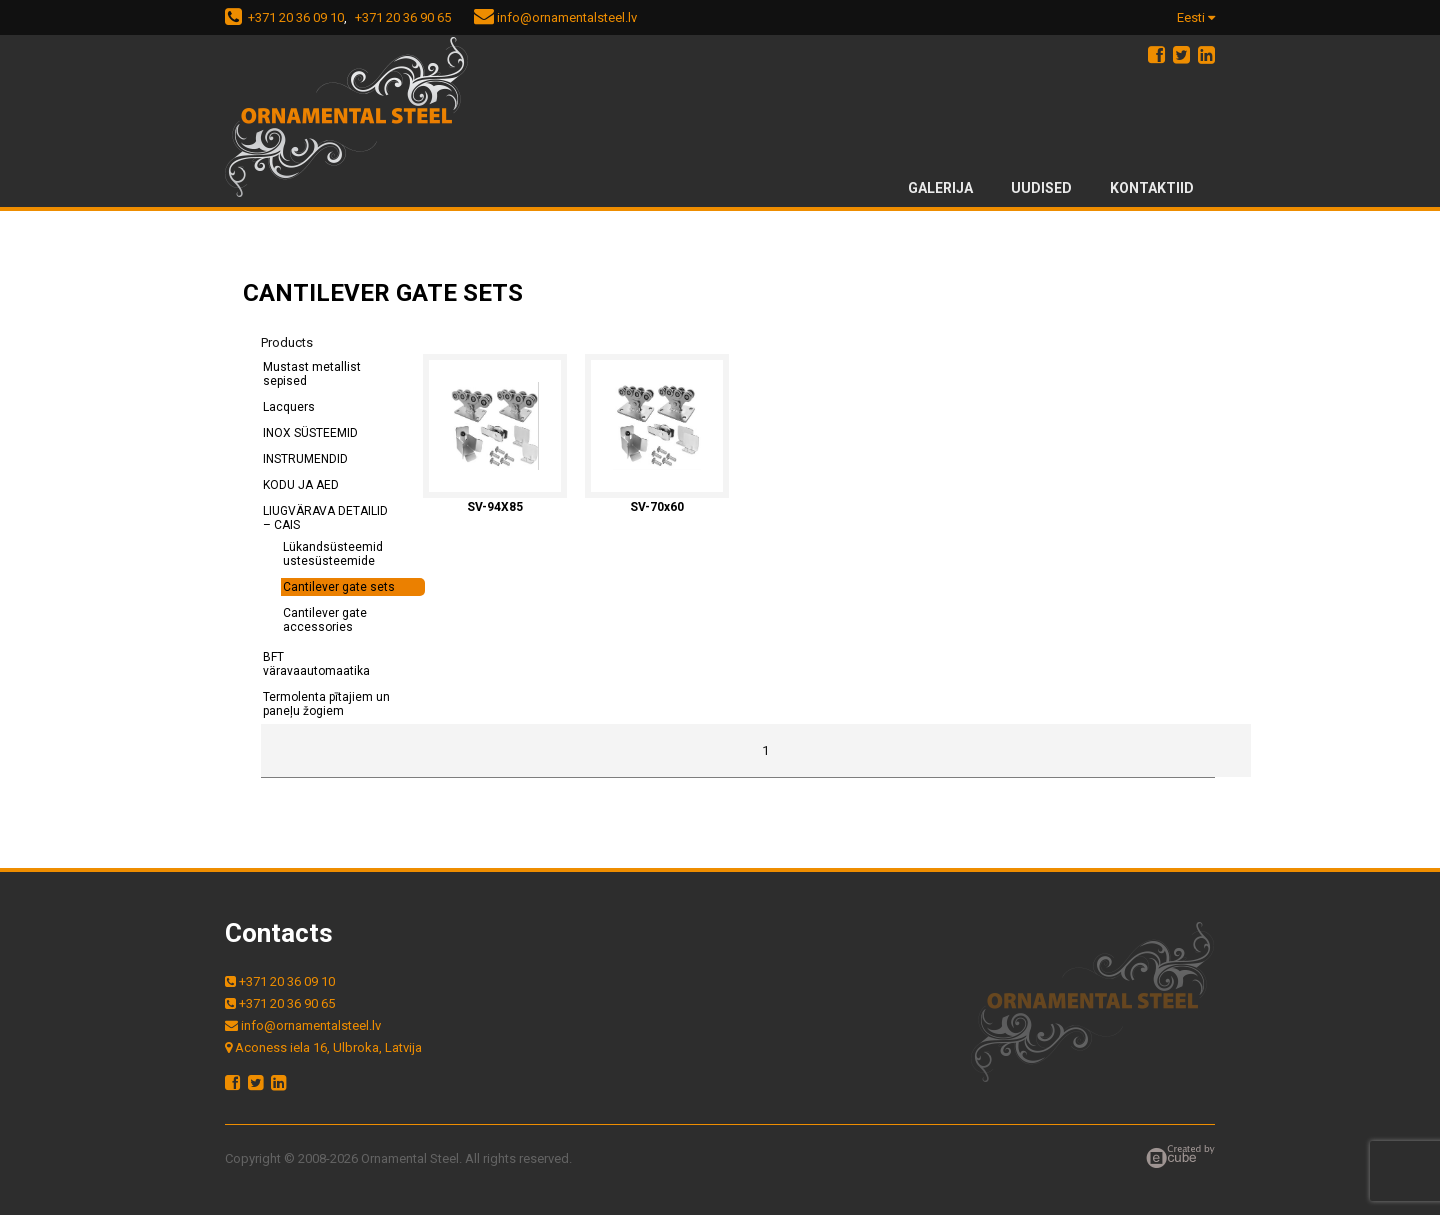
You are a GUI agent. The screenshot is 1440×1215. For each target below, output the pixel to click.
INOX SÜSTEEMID (310, 433)
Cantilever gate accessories (325, 620)
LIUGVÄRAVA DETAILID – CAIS (325, 518)
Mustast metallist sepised (312, 374)
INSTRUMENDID (305, 459)
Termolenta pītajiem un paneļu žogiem (326, 704)
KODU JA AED (301, 485)
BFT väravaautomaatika (316, 664)
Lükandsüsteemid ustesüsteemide (333, 554)
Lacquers (289, 407)
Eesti (1196, 17)
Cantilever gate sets (339, 587)
